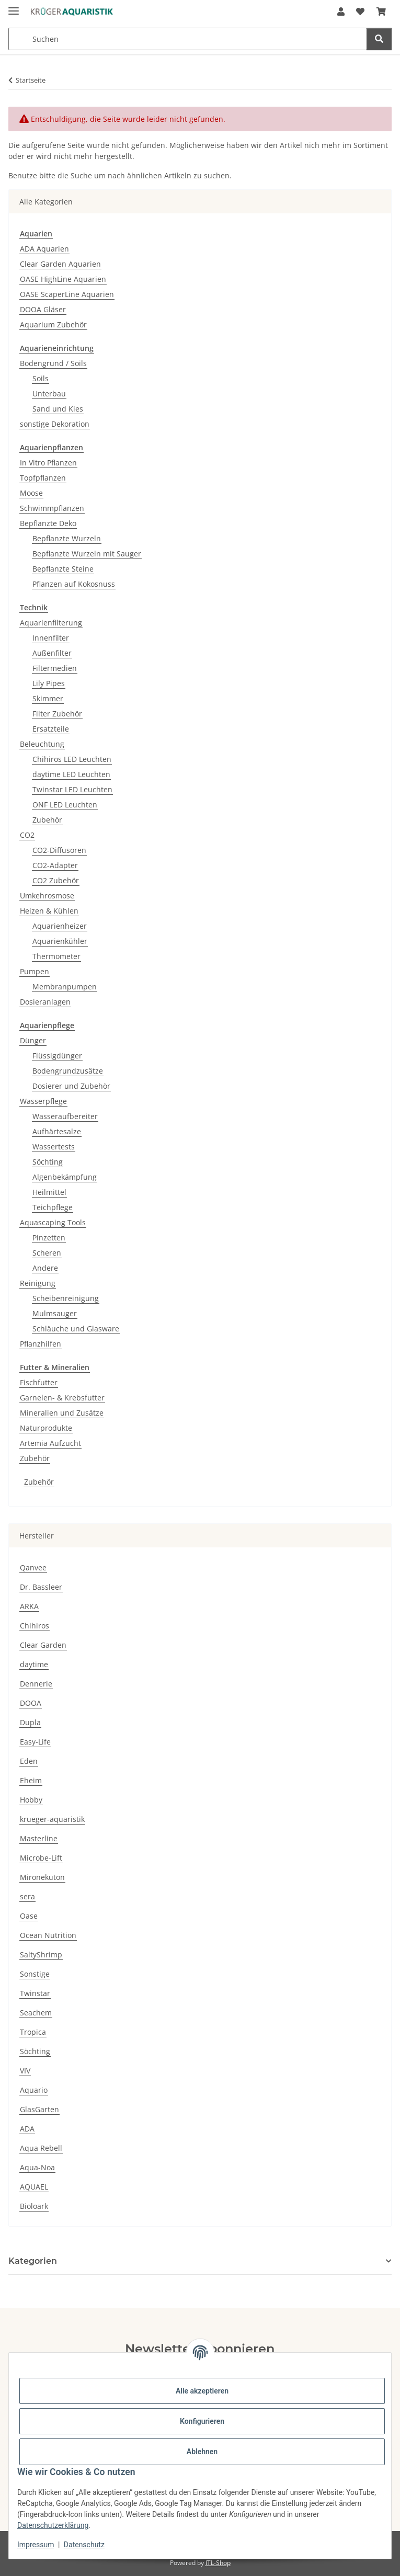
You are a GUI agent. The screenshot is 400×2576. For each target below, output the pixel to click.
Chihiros (34, 1626)
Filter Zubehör (57, 714)
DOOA (30, 1703)
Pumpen (34, 971)
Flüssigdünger (57, 1056)
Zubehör (47, 820)
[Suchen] (379, 39)
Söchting (47, 1162)
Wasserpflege (43, 1101)
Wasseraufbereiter (65, 1116)
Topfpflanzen (43, 478)
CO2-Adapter (55, 865)
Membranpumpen (64, 986)
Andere (45, 1268)
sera (27, 1896)
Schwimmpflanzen (52, 508)
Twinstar (35, 1993)
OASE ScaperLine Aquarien (67, 294)
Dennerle (36, 1684)
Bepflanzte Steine (63, 569)
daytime (34, 1664)
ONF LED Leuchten (64, 805)
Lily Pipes (48, 683)
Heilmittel (49, 1192)
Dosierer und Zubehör (71, 1086)
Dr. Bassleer (41, 1587)
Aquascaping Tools (53, 1222)
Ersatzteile (50, 729)
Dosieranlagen (45, 1002)
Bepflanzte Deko (48, 523)
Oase (29, 1916)
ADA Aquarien (44, 249)
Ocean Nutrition (48, 1935)
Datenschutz (84, 2544)
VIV (25, 2071)
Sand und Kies (57, 409)
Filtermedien (54, 668)
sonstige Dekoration (54, 424)
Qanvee (33, 1567)
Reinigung (37, 1283)
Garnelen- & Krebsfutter (62, 1398)
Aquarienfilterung (51, 623)
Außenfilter (52, 653)
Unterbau (49, 393)
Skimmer (47, 698)
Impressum (35, 2544)
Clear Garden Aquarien (60, 264)
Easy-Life (35, 1742)
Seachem (36, 2013)
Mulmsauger (54, 1313)
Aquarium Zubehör (53, 324)
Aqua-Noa (37, 2167)
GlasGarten (39, 2109)
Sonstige (35, 1974)
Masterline (39, 1838)
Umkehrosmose (47, 896)
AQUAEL (34, 2187)
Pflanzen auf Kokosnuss (73, 584)
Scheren (46, 1253)
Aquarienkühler (59, 941)
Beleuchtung (42, 744)
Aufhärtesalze (56, 1131)
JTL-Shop (218, 2562)
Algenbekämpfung (64, 1177)
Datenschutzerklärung (52, 2525)
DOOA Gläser (43, 309)
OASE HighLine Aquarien (63, 279)
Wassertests (53, 1147)
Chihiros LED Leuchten (71, 759)
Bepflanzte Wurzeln (66, 538)
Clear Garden (43, 1645)
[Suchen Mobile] (187, 39)
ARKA (29, 1606)
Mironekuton (42, 1877)
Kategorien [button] (32, 2261)
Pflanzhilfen (40, 1344)
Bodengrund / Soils (53, 363)
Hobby (31, 1800)
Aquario (34, 2090)
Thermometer (56, 956)
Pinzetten (48, 1238)
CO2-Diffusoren (59, 850)
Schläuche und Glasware (75, 1328)
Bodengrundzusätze (67, 1071)
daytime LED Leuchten (71, 774)
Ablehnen (202, 2451)
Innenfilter (50, 638)
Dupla (30, 1722)
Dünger (33, 1040)
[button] (341, 11)
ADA (27, 2129)
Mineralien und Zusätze (62, 1413)
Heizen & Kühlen (49, 911)
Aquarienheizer (59, 926)
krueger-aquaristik (52, 1819)
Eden (29, 1761)
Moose (31, 493)
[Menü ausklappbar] (13, 6)
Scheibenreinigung (65, 1298)
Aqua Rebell (41, 2148)
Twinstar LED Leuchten (72, 789)
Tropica (33, 2032)
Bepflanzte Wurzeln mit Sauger (86, 553)
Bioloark (34, 2206)
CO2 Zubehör (55, 880)
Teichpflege (52, 1207)
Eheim (31, 1780)
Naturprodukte (46, 1428)
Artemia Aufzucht (50, 1443)
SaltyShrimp (41, 1954)
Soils (40, 378)
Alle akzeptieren (202, 2391)
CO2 (27, 835)
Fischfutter (39, 1382)
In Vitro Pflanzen (48, 463)
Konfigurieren (202, 2421)
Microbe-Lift (41, 1858)
